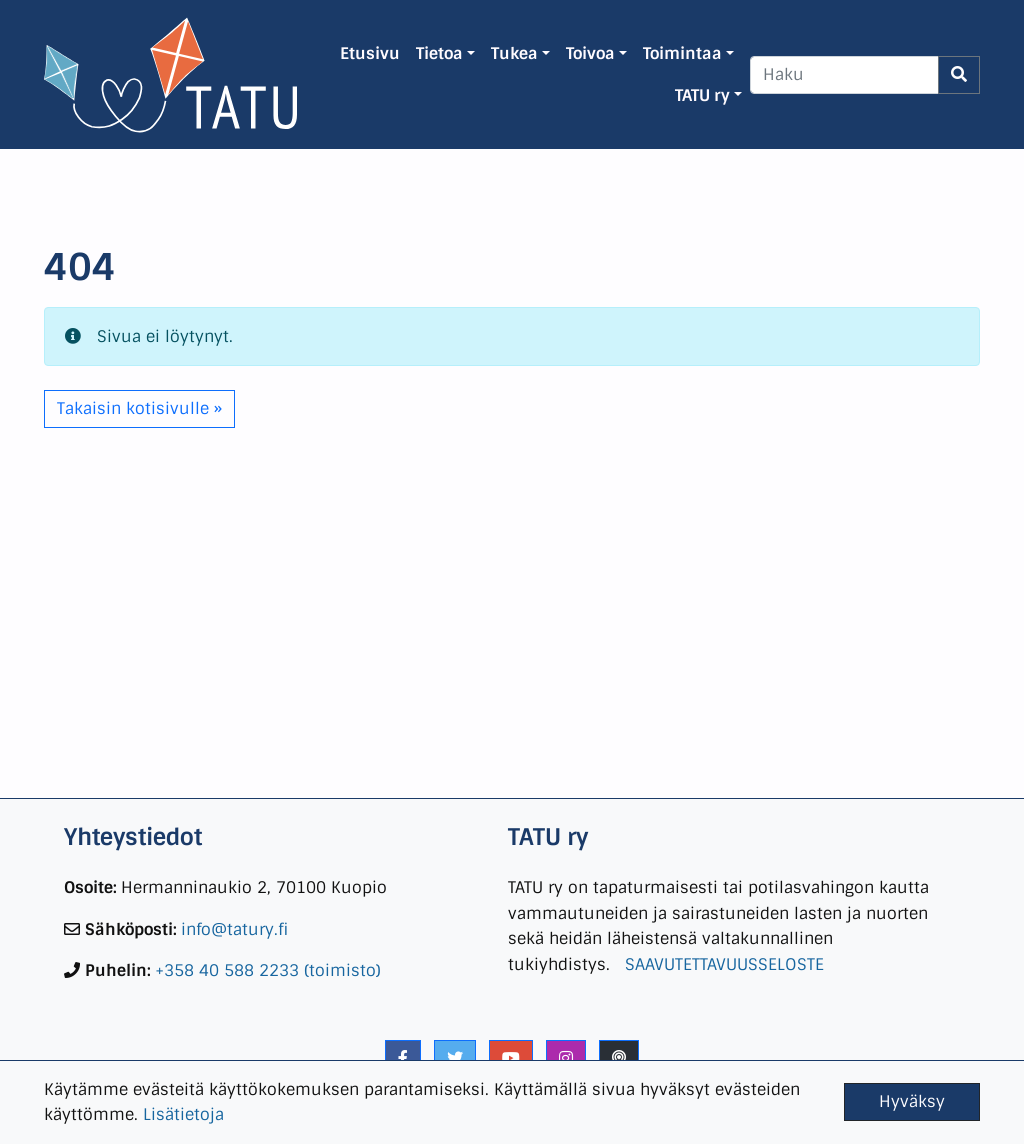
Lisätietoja (183, 1114)
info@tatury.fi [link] (234, 929)
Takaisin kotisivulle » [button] (139, 408)
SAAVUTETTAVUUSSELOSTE (724, 964)
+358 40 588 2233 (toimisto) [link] (268, 970)
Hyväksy (912, 1101)
